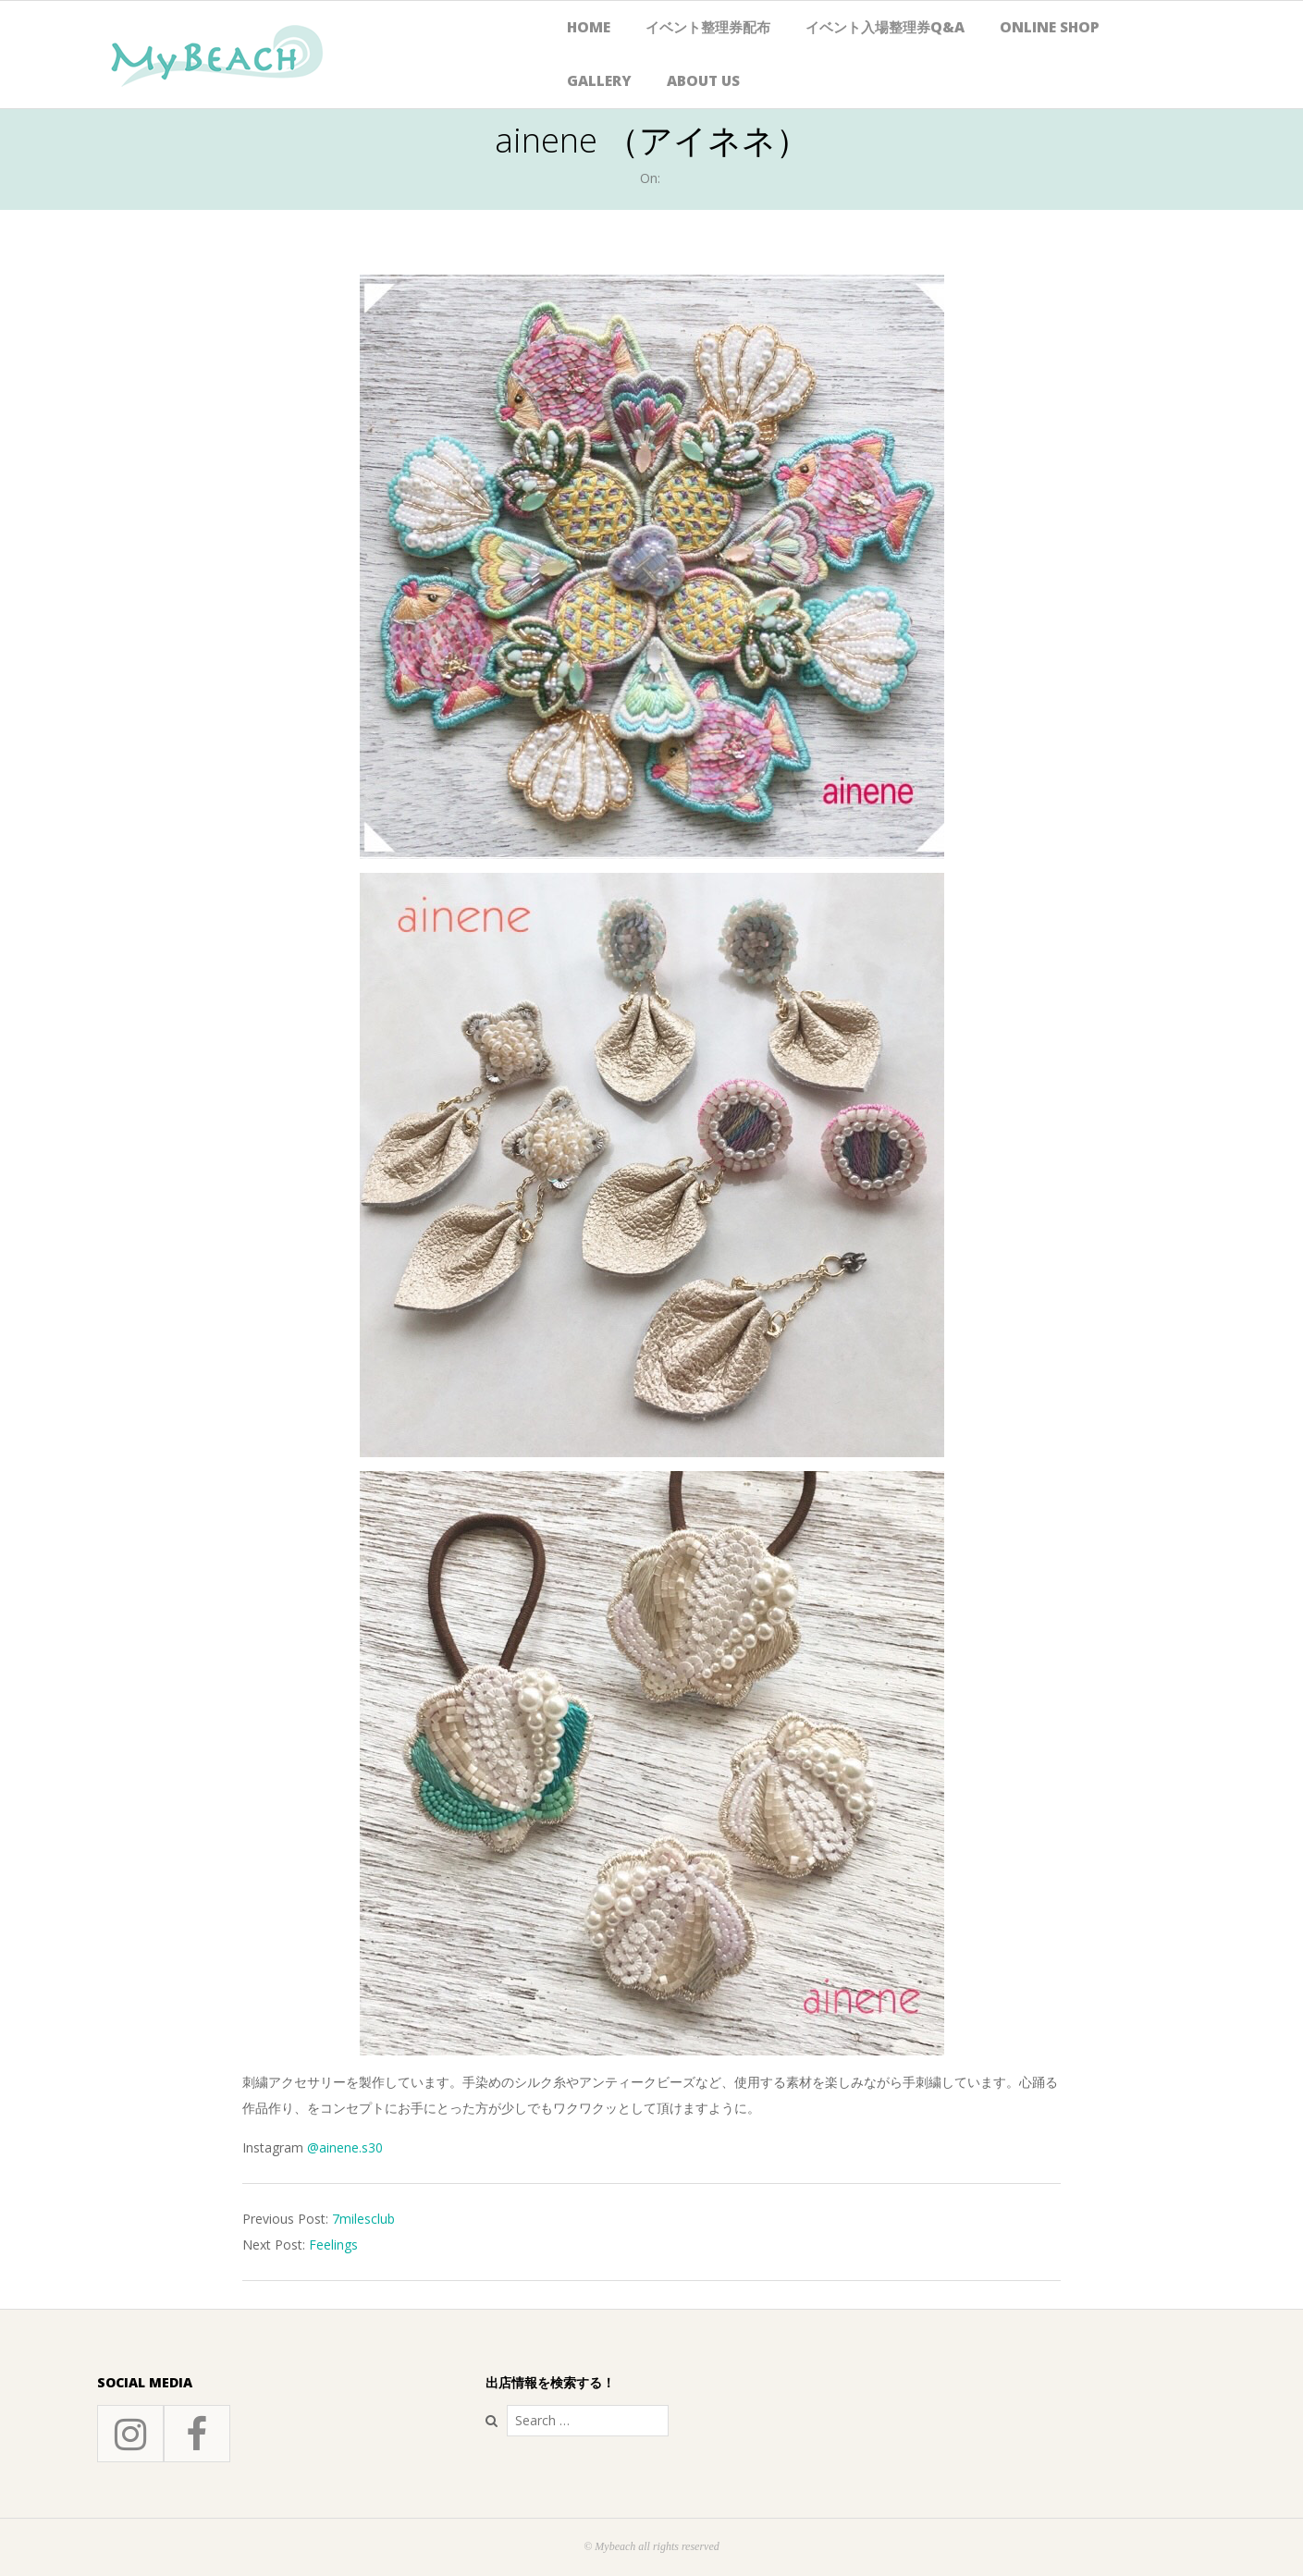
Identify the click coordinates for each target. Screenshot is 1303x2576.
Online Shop (1050, 27)
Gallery (599, 81)
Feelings (333, 2244)
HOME (588, 27)
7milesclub (363, 2218)
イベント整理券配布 (707, 27)
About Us (703, 81)
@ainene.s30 (345, 2147)
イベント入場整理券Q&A (885, 27)
